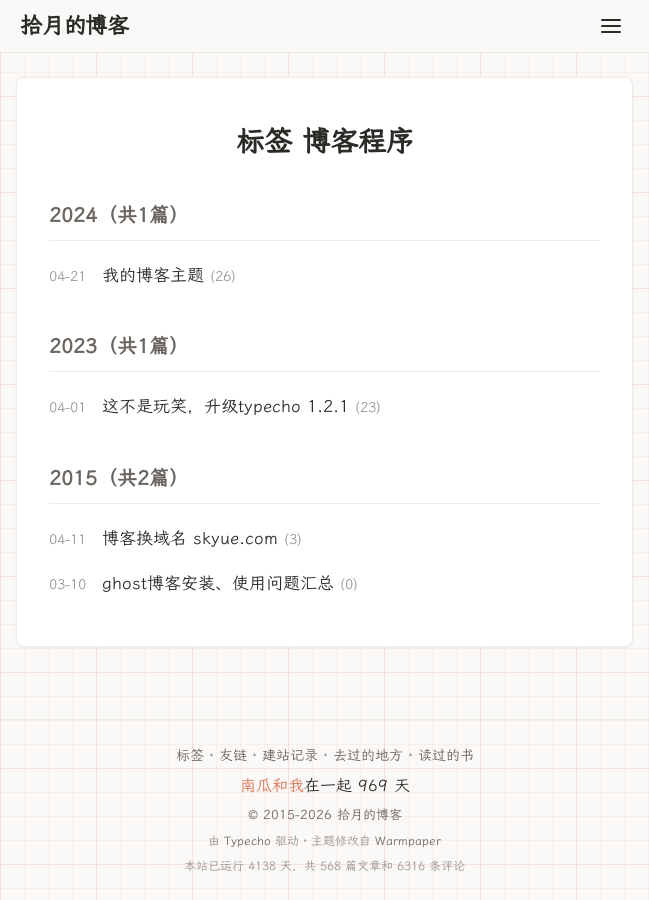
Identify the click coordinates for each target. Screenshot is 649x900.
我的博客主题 (153, 275)
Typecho (247, 840)
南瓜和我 (272, 785)
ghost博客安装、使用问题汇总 (218, 583)
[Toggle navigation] (611, 26)
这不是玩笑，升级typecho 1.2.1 (225, 406)
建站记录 (290, 755)
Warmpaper (408, 840)
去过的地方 (368, 755)
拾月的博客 (74, 25)
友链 (233, 755)
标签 (190, 755)
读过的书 (446, 755)
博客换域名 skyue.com (190, 538)
